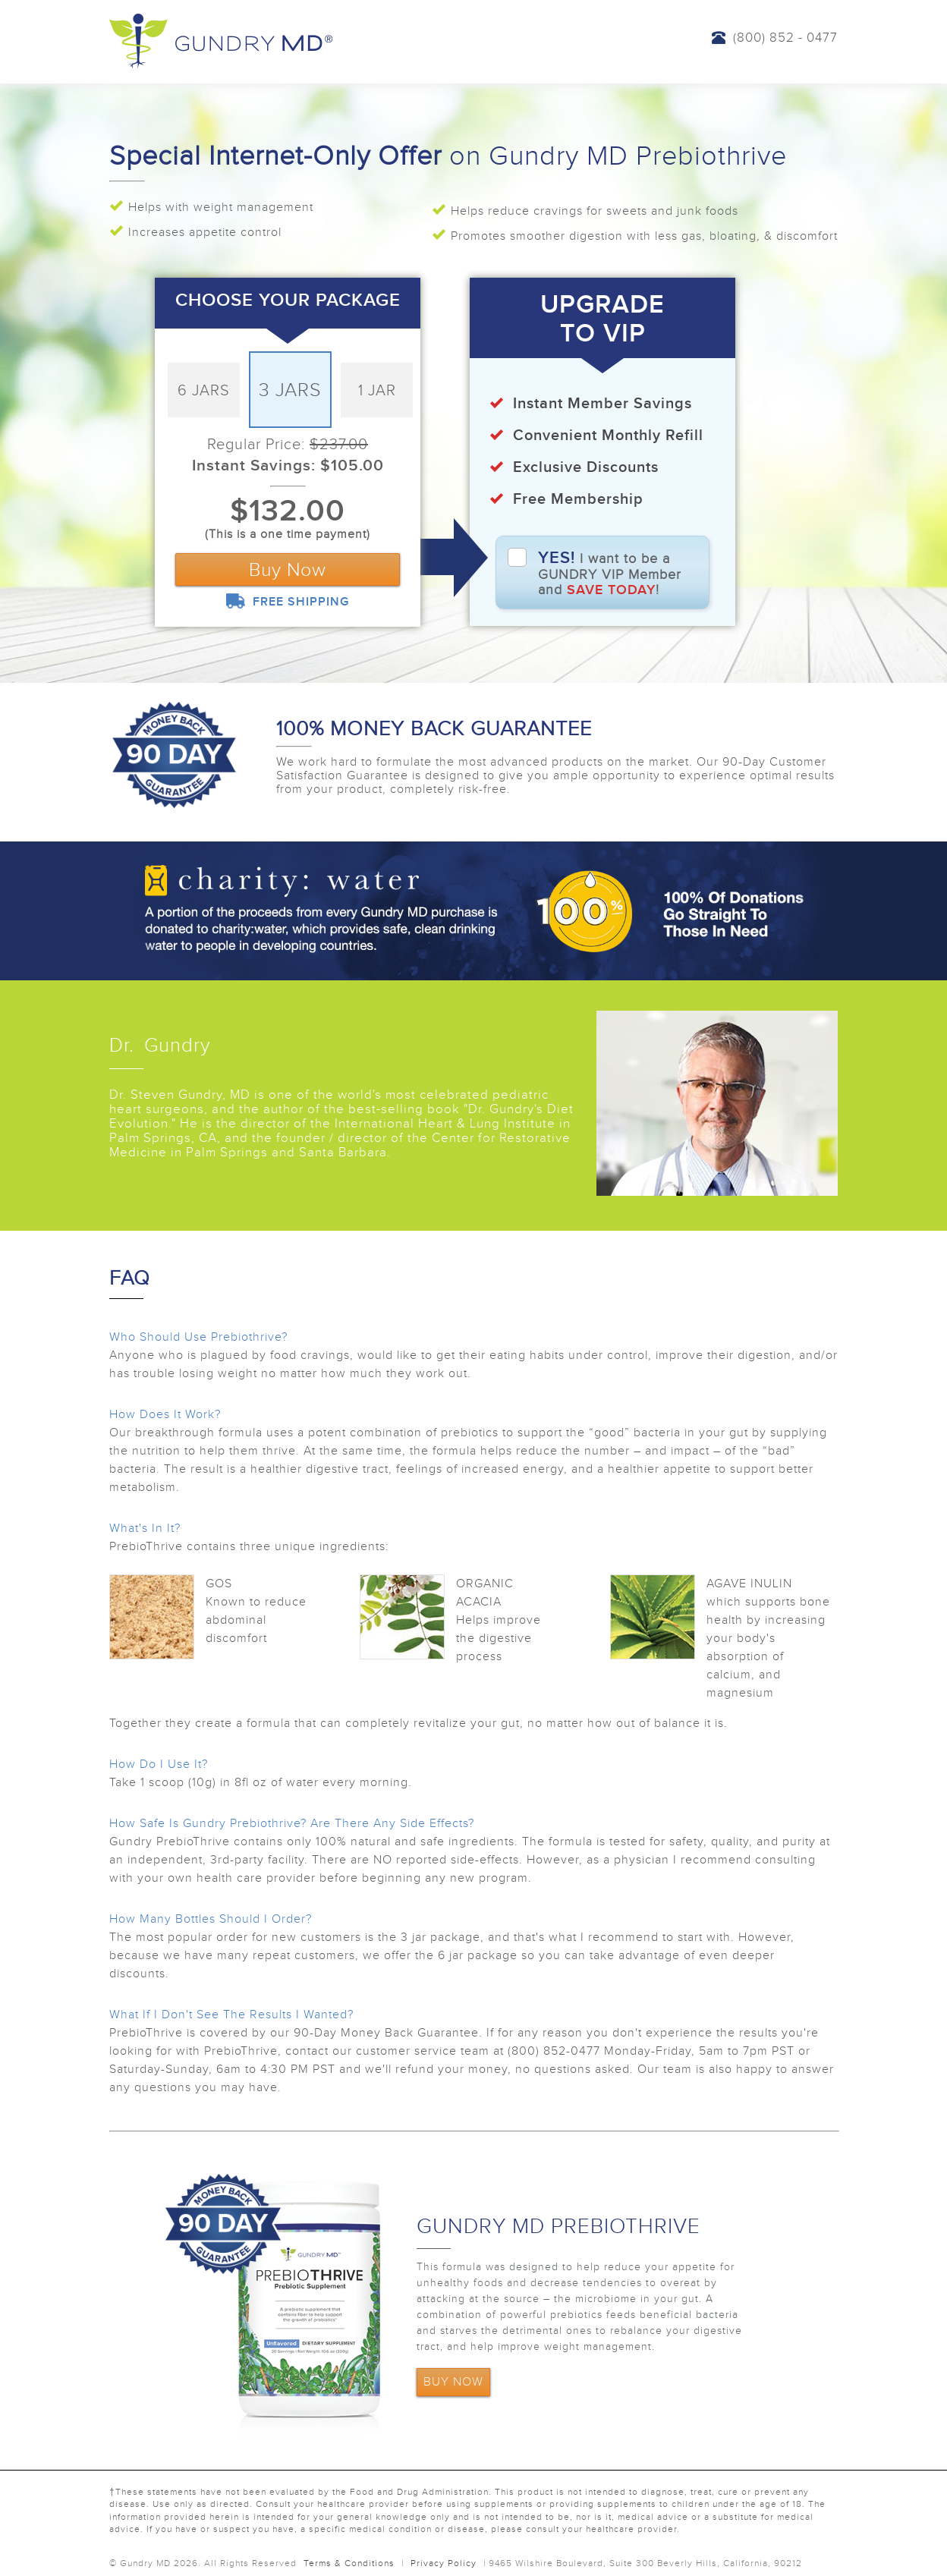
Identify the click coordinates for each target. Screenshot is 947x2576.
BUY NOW (453, 2382)
